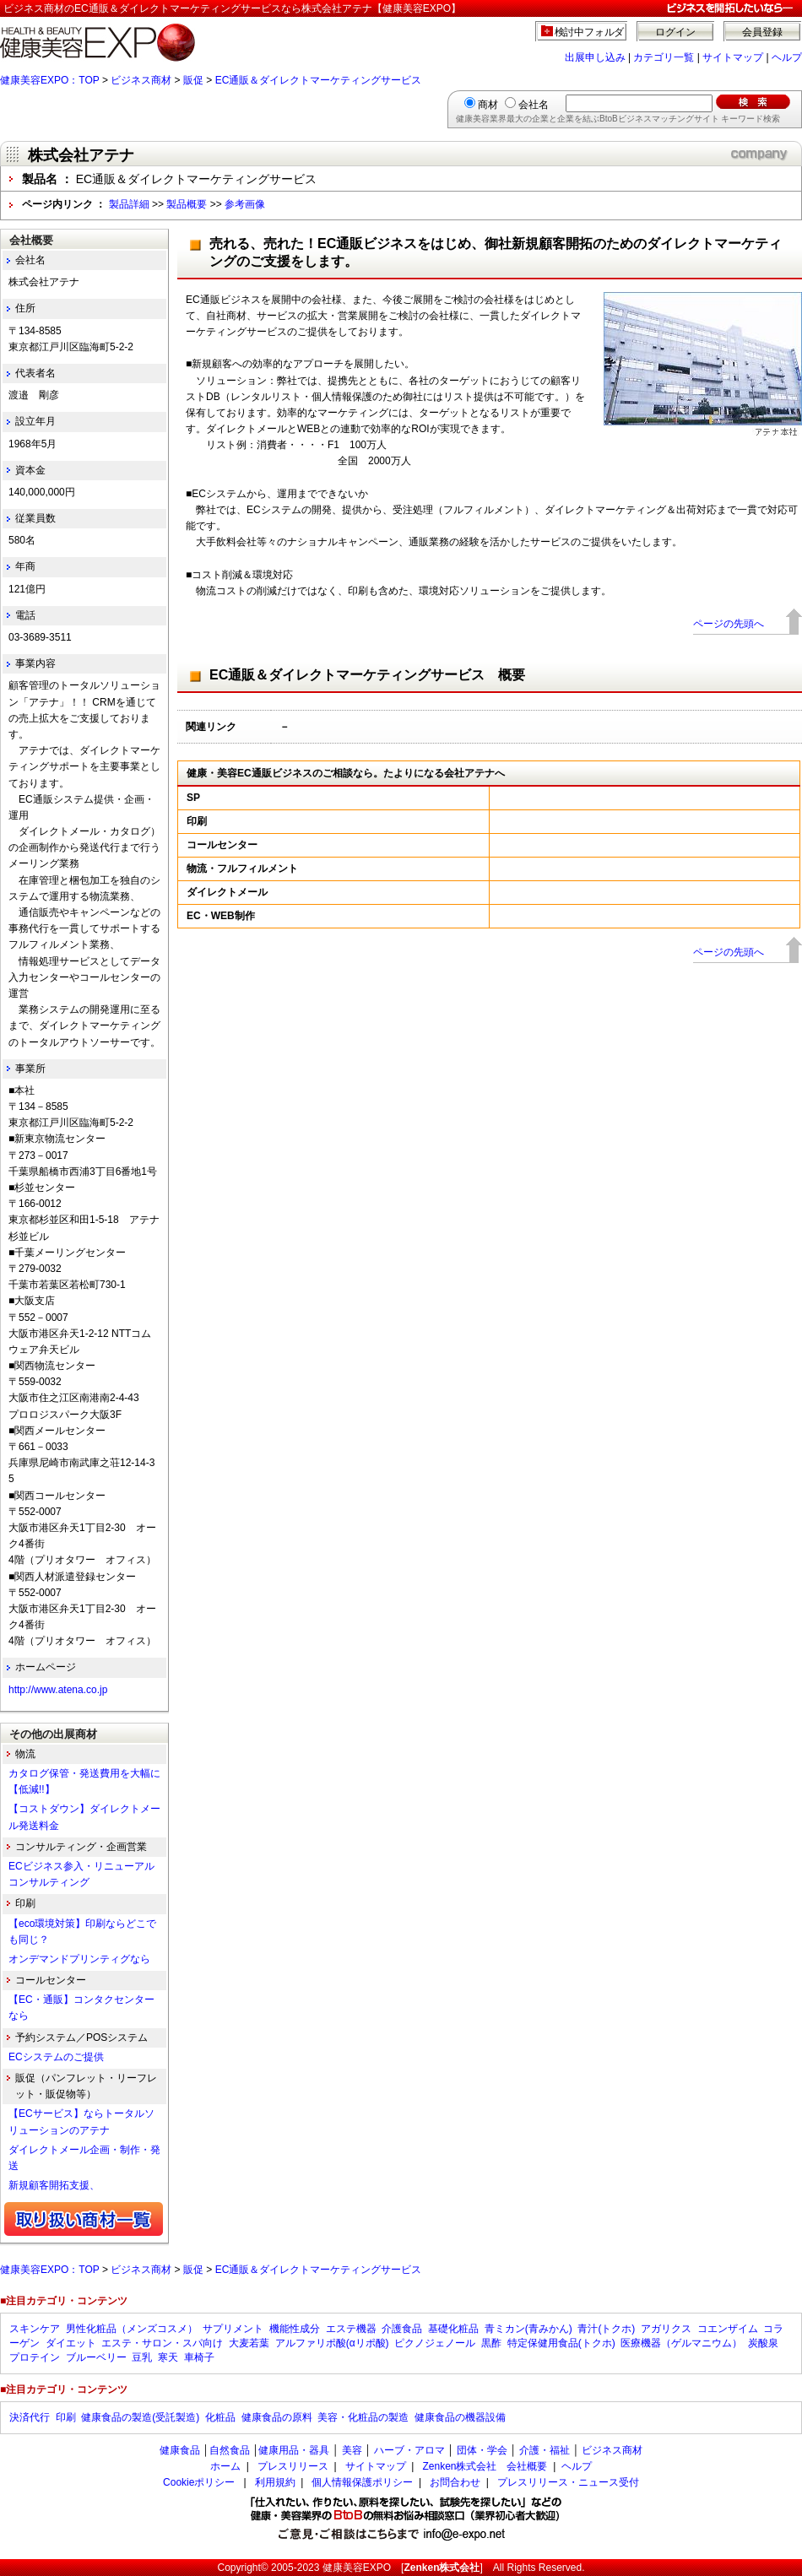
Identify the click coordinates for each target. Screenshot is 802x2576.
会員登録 (762, 32)
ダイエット (71, 2343)
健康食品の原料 (276, 2417)
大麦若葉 (249, 2343)
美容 (352, 2450)
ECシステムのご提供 (56, 2057)
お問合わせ (455, 2482)
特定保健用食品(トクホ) (561, 2343)
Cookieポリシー (199, 2482)
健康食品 (180, 2450)
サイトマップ (732, 57)
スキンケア (34, 2329)
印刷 (66, 2417)
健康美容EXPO (356, 2567)
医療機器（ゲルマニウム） (681, 2343)
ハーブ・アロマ (409, 2450)
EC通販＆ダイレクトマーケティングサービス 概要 (367, 675)
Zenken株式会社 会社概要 (484, 2466)
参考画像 (245, 204)
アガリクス (666, 2329)
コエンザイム (727, 2329)
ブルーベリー (96, 2357)
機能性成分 (294, 2329)
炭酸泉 (763, 2343)
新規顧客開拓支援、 (54, 2185)
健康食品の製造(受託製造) (140, 2417)
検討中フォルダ (590, 32)
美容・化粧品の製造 (363, 2417)
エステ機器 (351, 2329)
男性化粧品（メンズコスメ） (132, 2329)
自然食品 (229, 2450)
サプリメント (233, 2329)
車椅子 (199, 2357)
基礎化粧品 (453, 2329)
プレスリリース (292, 2466)
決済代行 (29, 2417)
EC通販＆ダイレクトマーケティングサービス (318, 80)
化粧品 (220, 2417)
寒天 (168, 2357)
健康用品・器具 (293, 2450)
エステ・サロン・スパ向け (162, 2343)
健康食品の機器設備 (460, 2417)
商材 (488, 105)
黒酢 (491, 2343)
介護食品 (402, 2329)
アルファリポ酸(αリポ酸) (332, 2343)
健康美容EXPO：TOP (50, 80)
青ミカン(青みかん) (528, 2329)
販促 (193, 80)
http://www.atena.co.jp (57, 1690)
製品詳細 (129, 204)
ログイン (675, 32)
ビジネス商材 (141, 80)
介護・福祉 (544, 2450)
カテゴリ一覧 (663, 57)
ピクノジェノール (434, 2343)
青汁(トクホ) (606, 2329)
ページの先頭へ (728, 624)
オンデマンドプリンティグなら (79, 1959)
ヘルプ (787, 57)
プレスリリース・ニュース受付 (568, 2482)
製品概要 (186, 204)
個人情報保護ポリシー (362, 2482)
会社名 (533, 105)
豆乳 (142, 2357)
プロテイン (34, 2357)
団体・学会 (482, 2450)
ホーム (225, 2466)
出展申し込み (595, 57)
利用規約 (275, 2482)
